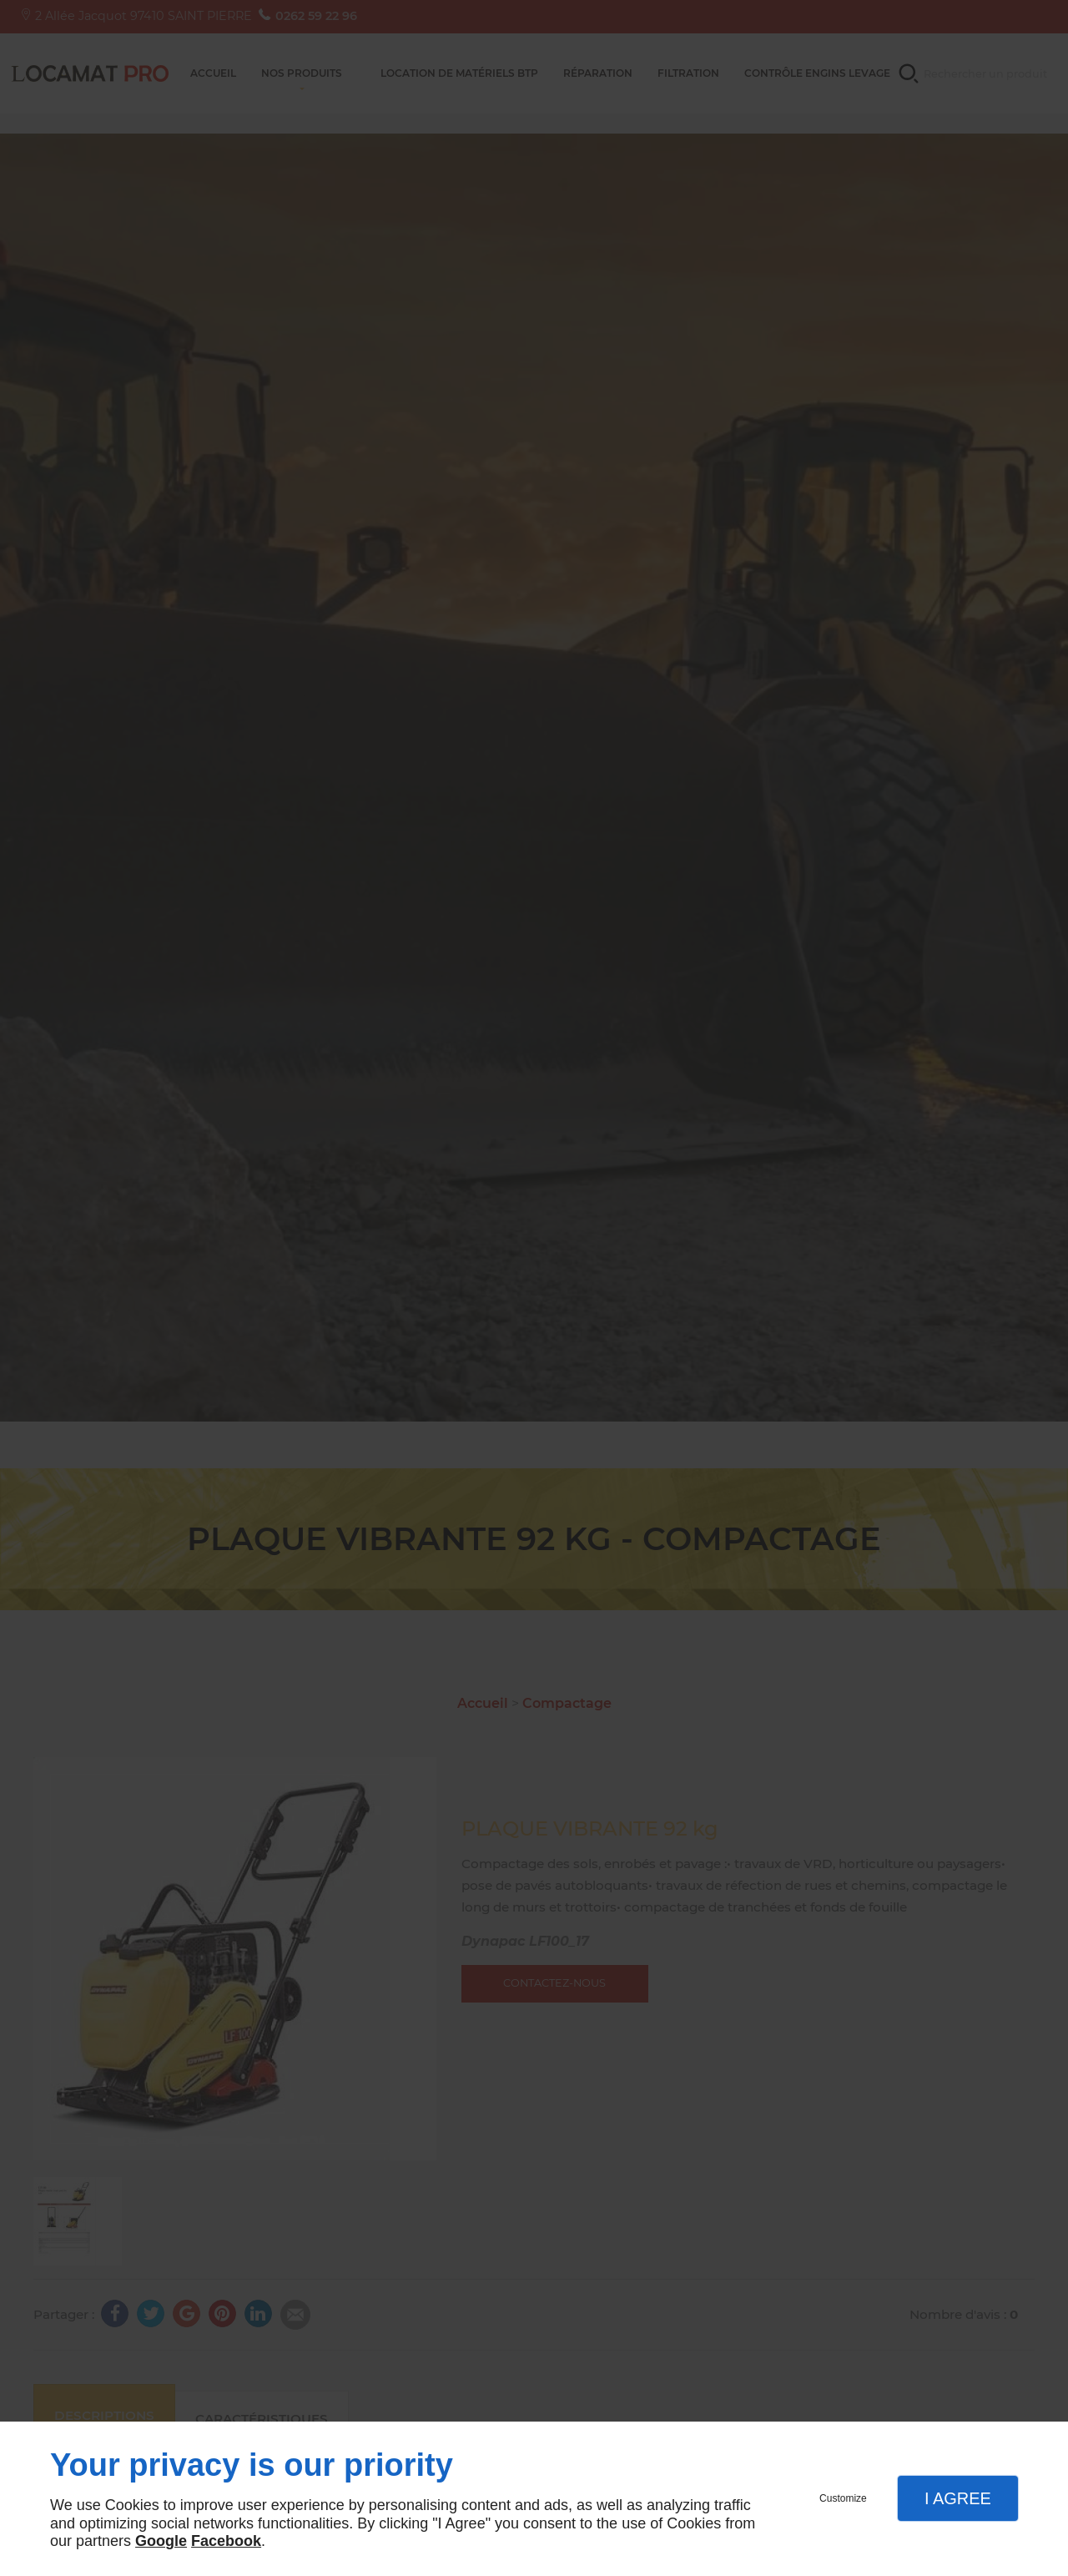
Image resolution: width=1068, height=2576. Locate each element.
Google (161, 2541)
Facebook (226, 2541)
